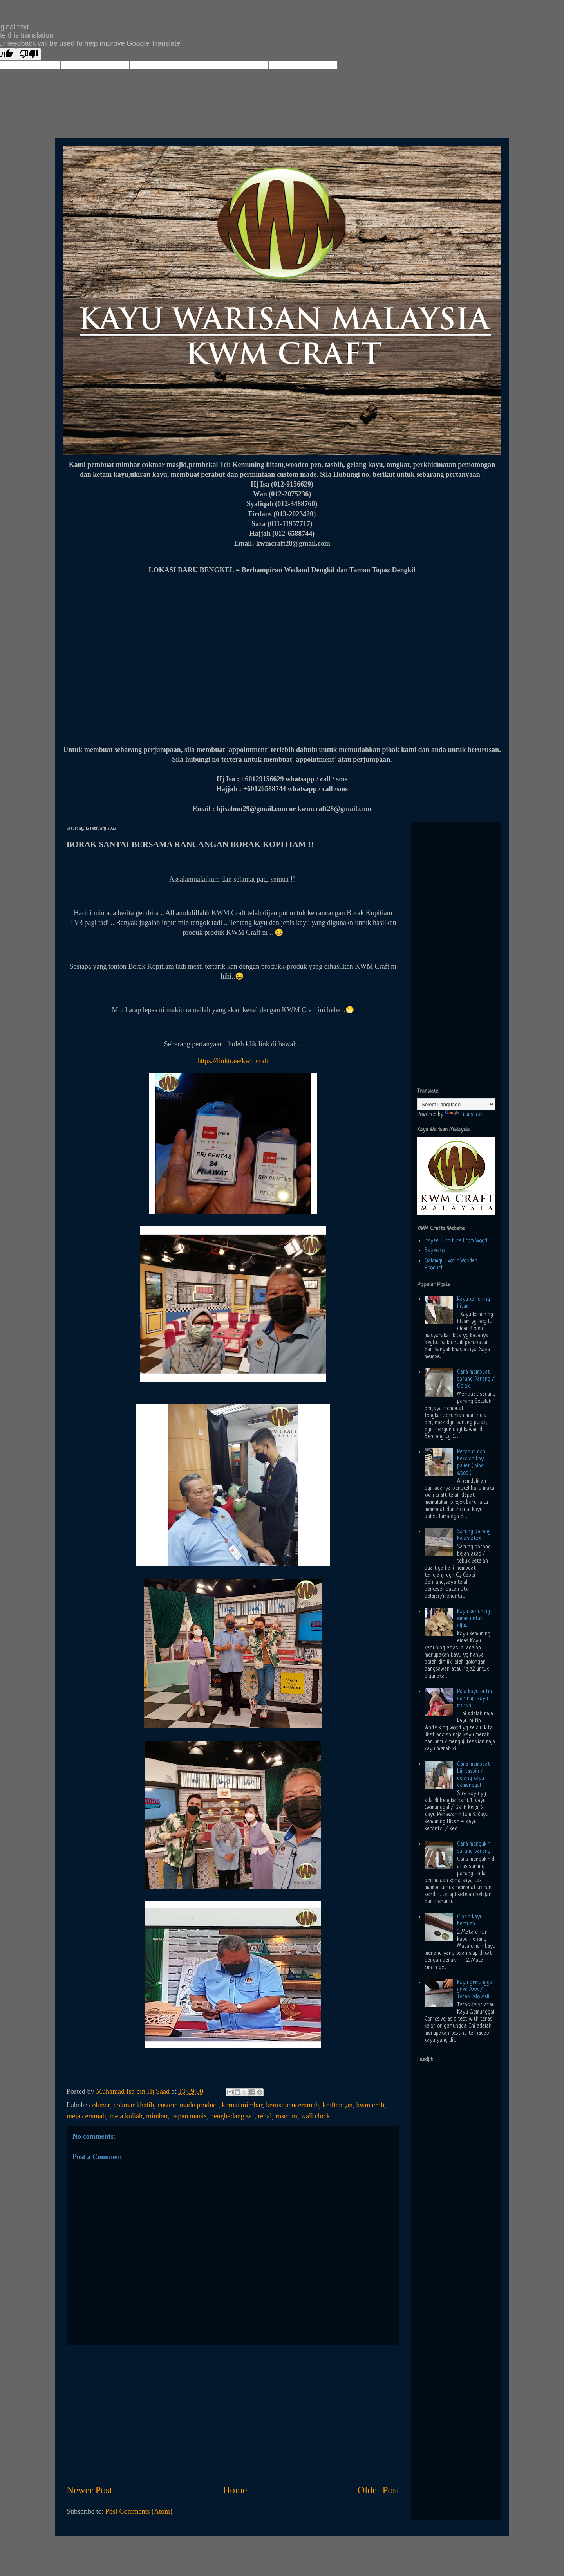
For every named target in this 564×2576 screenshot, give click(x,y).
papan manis (188, 2116)
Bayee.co (435, 1250)
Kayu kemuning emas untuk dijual (473, 1618)
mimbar (157, 2116)
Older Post (379, 2490)
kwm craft (370, 2105)
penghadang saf (232, 2116)
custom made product (187, 2105)
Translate (463, 1114)
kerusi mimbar (242, 2105)
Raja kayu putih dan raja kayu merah (474, 1698)
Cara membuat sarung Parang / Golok (476, 1379)
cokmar (99, 2105)
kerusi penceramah (292, 2105)
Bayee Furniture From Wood (456, 1241)
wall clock (315, 2116)
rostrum (286, 2116)
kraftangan (337, 2105)
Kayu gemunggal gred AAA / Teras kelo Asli (475, 1989)
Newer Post (89, 2490)
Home (235, 2490)
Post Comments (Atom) (138, 2511)
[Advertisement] (233, 2414)
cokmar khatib (134, 2105)
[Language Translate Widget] (456, 1104)
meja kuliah (125, 2116)
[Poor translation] (28, 54)
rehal (265, 2116)
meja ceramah (86, 2116)
